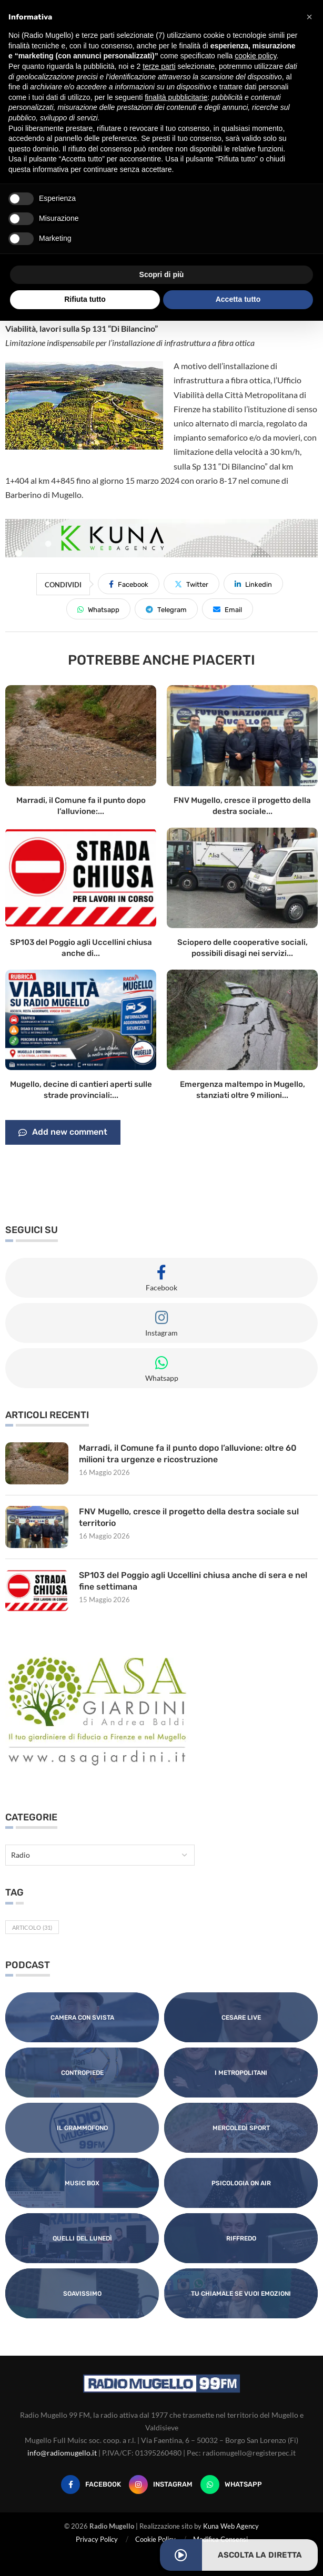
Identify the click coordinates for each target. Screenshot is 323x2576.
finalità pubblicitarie (176, 97)
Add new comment (62, 1133)
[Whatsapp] (231, 2484)
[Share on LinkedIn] (253, 583)
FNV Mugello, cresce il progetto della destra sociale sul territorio (189, 1517)
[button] (309, 16)
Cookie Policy (155, 2539)
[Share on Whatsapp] (98, 608)
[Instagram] (161, 2484)
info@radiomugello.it (62, 2452)
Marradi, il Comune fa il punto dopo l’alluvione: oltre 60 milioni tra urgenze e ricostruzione (188, 1453)
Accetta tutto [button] (238, 299)
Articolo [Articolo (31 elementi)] (32, 1927)
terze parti (159, 66)
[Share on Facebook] (128, 583)
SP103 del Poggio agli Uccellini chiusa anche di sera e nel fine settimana (193, 1581)
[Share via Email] (227, 608)
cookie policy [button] (255, 56)
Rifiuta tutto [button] (85, 299)
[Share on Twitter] (191, 583)
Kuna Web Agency (231, 2526)
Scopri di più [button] (161, 274)
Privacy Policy (97, 2539)
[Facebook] (91, 2484)
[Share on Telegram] (166, 608)
